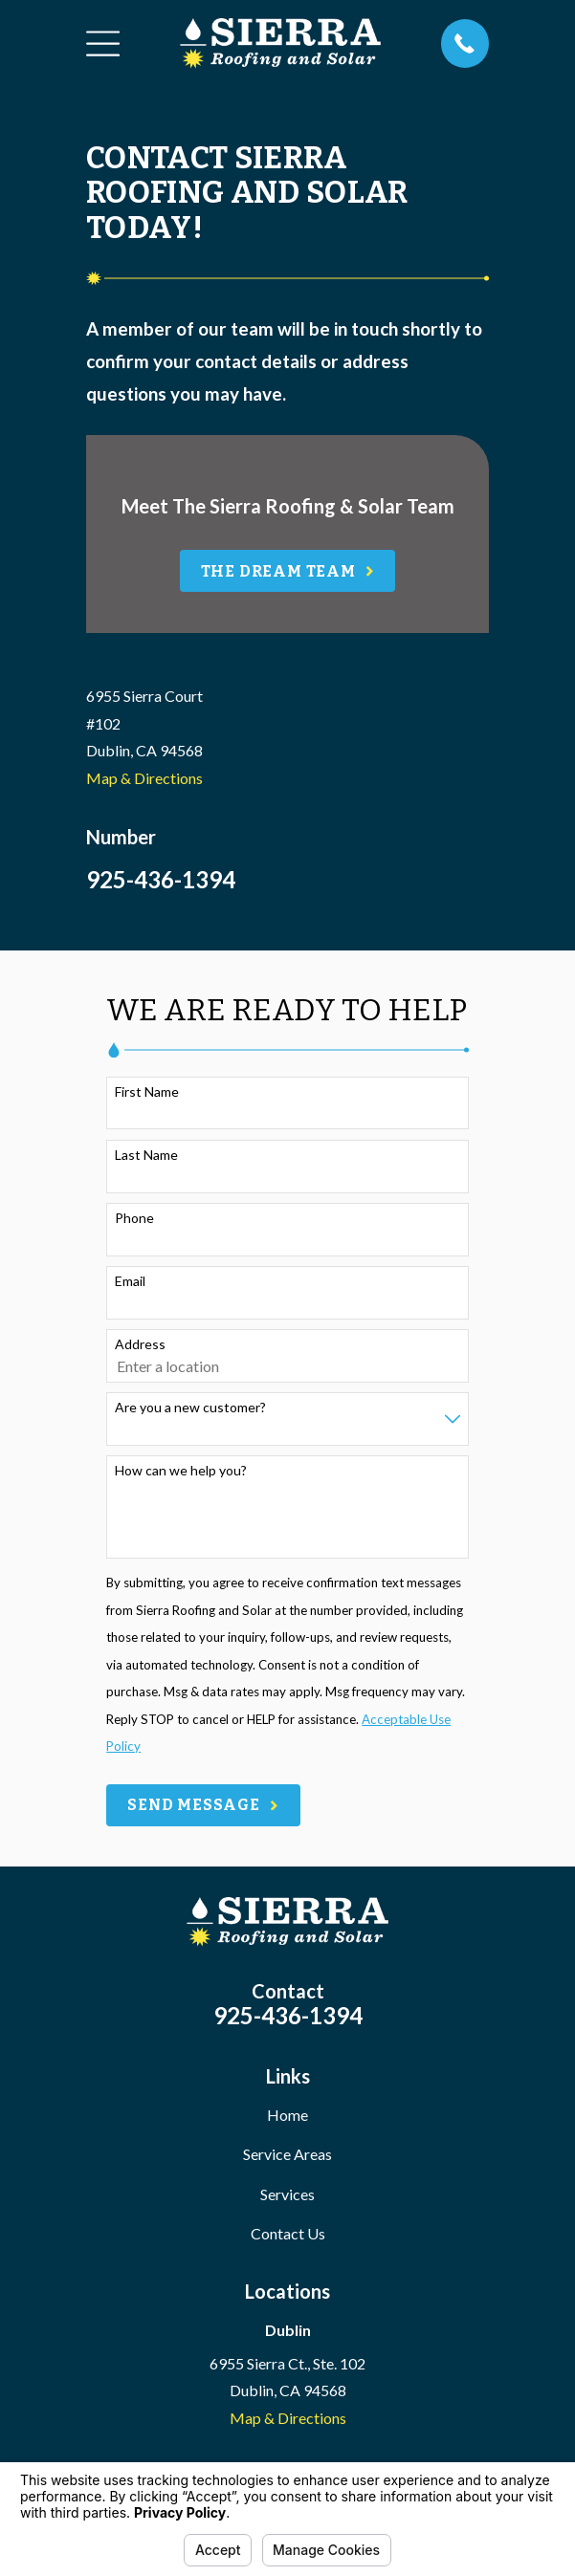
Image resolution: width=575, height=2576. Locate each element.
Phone (134, 1218)
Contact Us (288, 2233)
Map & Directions (144, 778)
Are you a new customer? (190, 1407)
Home (287, 2115)
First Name (147, 1092)
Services (287, 2194)
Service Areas (287, 2154)
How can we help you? (181, 1470)
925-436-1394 (160, 879)
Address (140, 1344)
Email (130, 1281)
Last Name (146, 1155)
